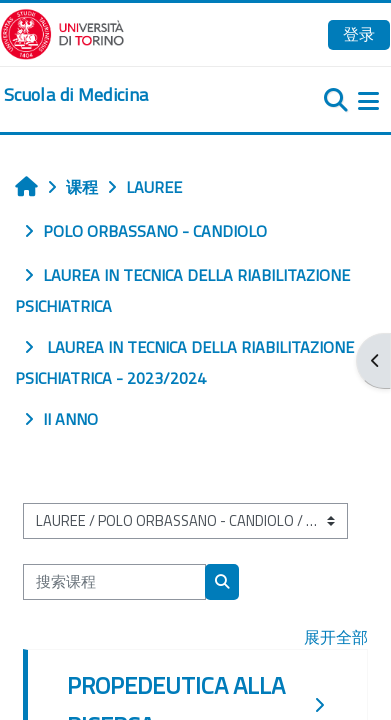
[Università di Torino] (62, 32)
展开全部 (336, 637)
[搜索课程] (114, 582)
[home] (76, 95)
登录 (359, 34)
